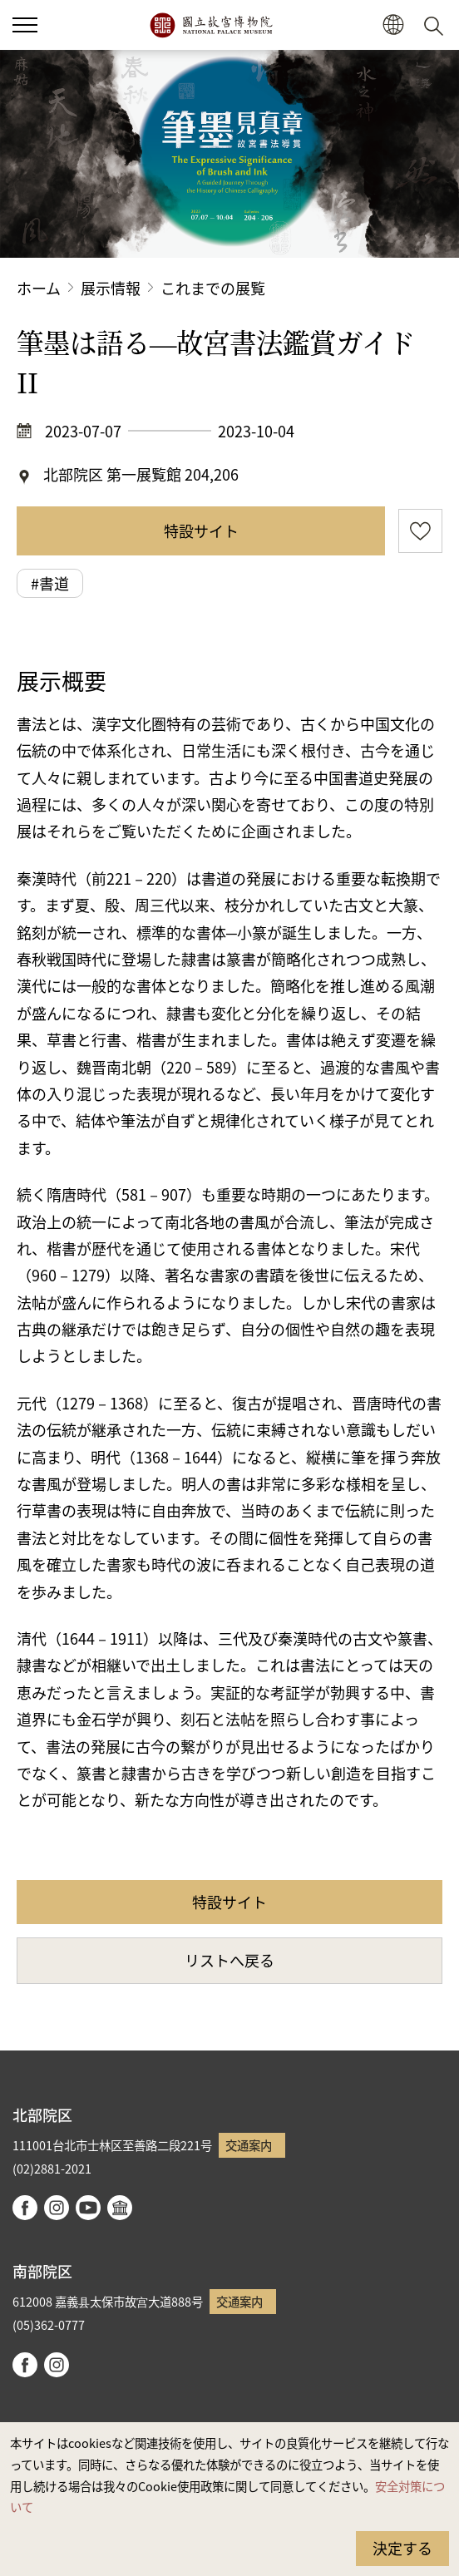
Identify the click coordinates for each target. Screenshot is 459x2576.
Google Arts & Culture (119, 2207)
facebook (24, 2207)
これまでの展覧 (212, 288)
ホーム (39, 288)
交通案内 (248, 2145)
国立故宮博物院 (210, 25)
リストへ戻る (229, 1960)
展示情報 (111, 288)
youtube (88, 2207)
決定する (402, 2548)
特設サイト (201, 530)
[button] (393, 25)
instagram (56, 2207)
